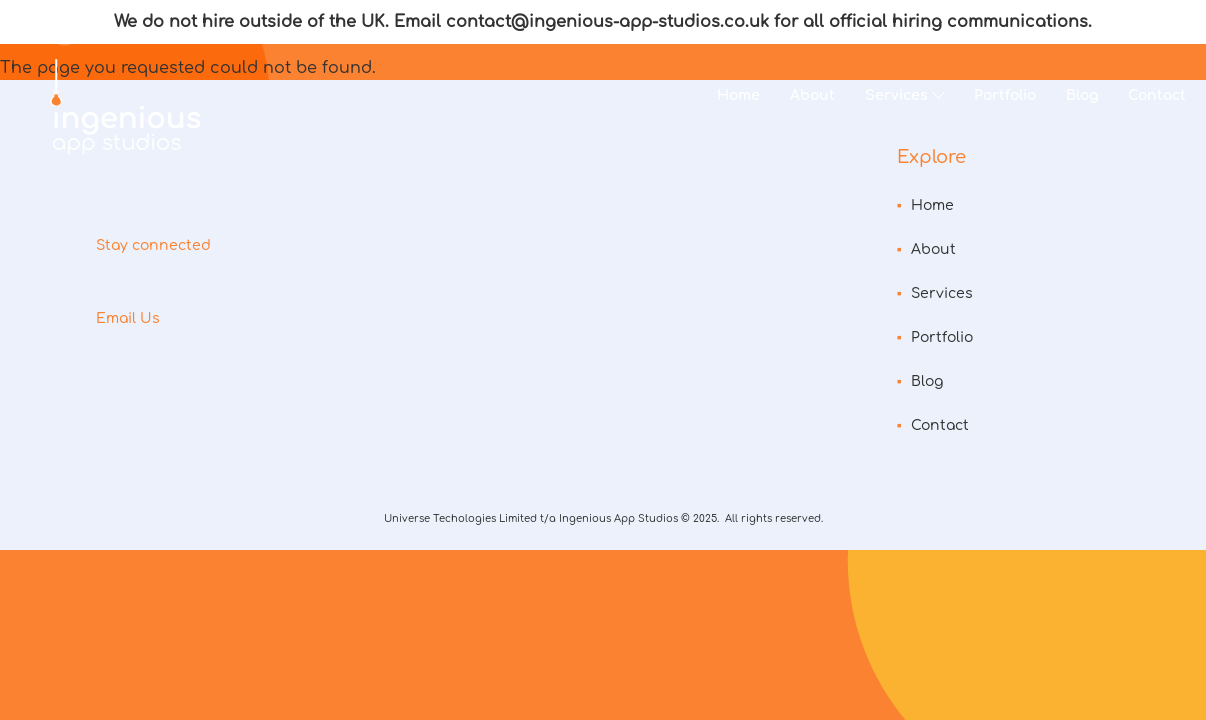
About (812, 95)
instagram (110, 287)
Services (896, 95)
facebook (156, 287)
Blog (1082, 95)
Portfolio (1005, 95)
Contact (1157, 95)
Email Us (128, 318)
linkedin (202, 287)
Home (738, 95)
